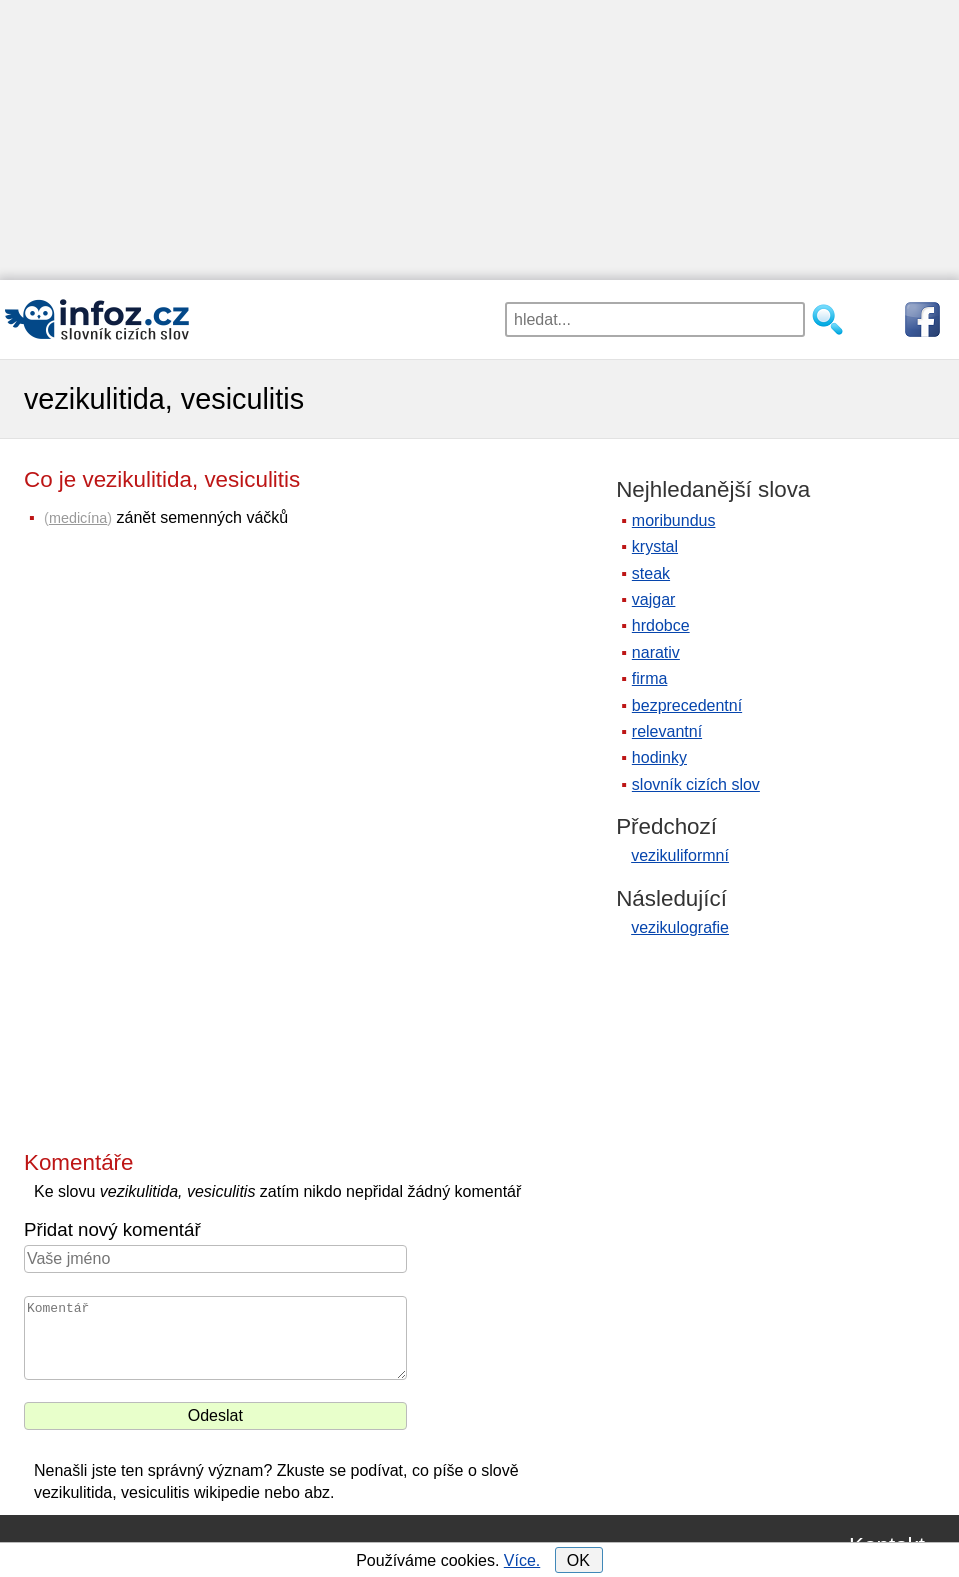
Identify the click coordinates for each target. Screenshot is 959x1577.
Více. (522, 1560)
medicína (78, 518)
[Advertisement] (479, 140)
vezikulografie (680, 927)
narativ (656, 652)
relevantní (667, 731)
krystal (655, 546)
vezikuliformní (680, 855)
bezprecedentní (687, 705)
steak (651, 573)
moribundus (674, 520)
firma (650, 678)
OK (578, 1560)
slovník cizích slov (696, 784)
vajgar (654, 599)
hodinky (659, 757)
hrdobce (661, 625)
